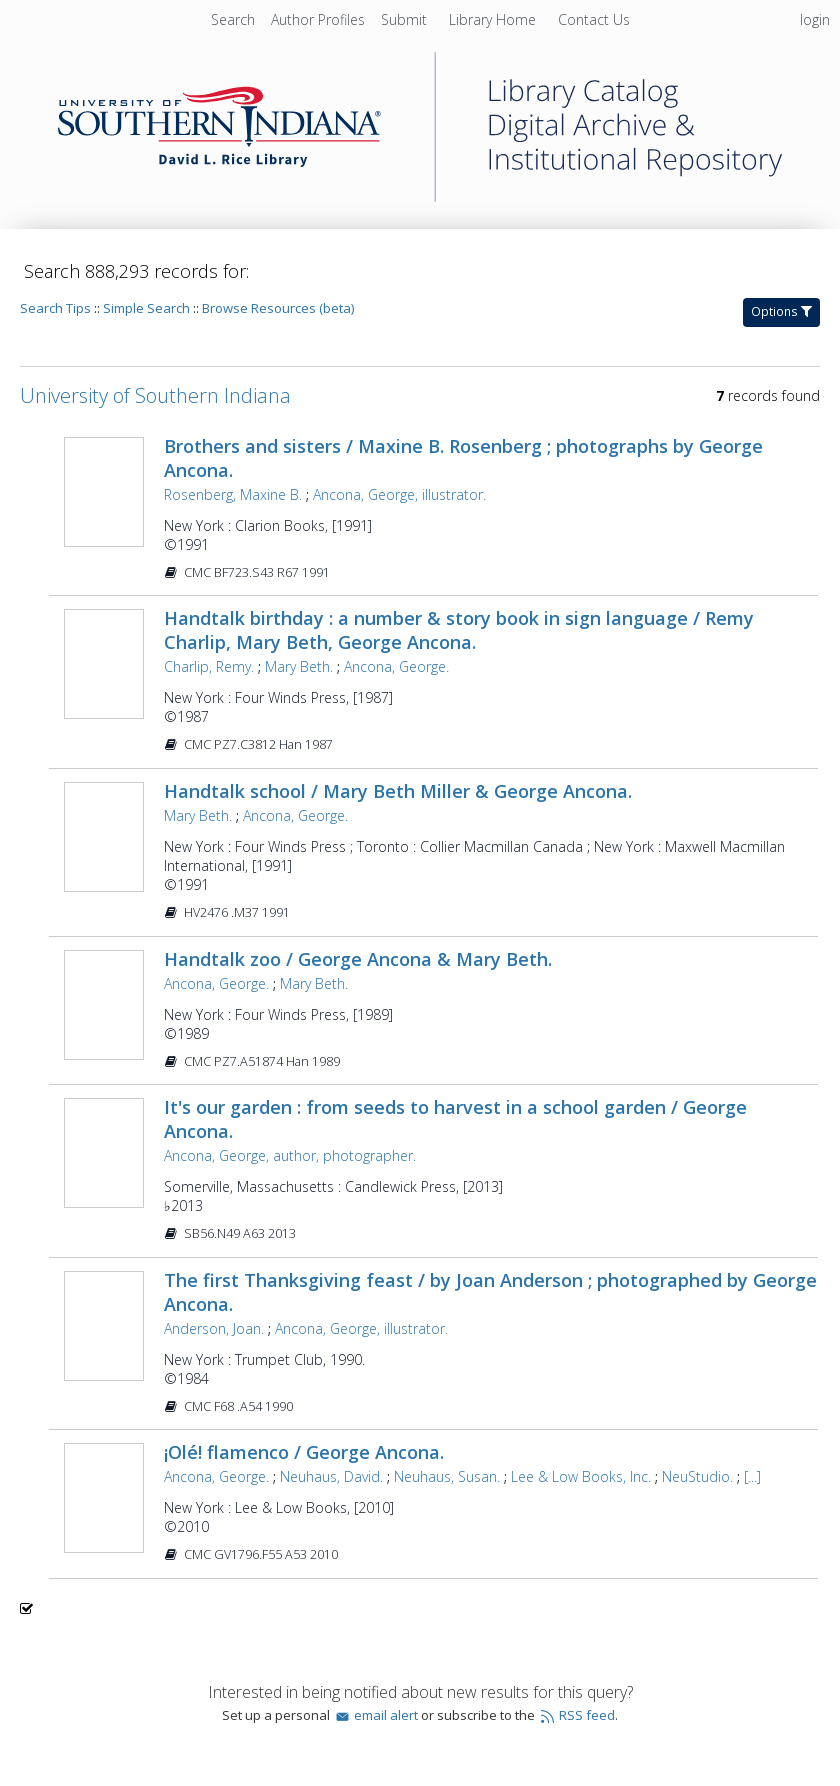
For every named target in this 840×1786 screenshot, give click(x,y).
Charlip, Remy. (209, 666)
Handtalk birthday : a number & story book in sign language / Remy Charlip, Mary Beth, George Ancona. (459, 630)
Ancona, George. (396, 666)
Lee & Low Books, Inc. (581, 1476)
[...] (752, 1476)
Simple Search (146, 308)
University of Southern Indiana (155, 395)
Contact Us (594, 19)
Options (781, 311)
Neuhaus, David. (331, 1476)
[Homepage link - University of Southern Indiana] (420, 196)
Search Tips (55, 308)
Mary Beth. (299, 666)
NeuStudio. (697, 1476)
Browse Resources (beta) (278, 308)
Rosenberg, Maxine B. (233, 494)
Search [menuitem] (233, 19)
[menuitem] (320, 19)
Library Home (494, 19)
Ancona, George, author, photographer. (290, 1155)
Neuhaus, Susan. (447, 1476)
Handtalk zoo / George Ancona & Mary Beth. (358, 959)
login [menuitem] (815, 19)
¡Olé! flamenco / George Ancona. (304, 1452)
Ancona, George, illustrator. (399, 494)
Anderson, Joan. (214, 1328)
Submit (406, 19)
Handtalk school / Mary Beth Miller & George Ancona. (398, 791)
